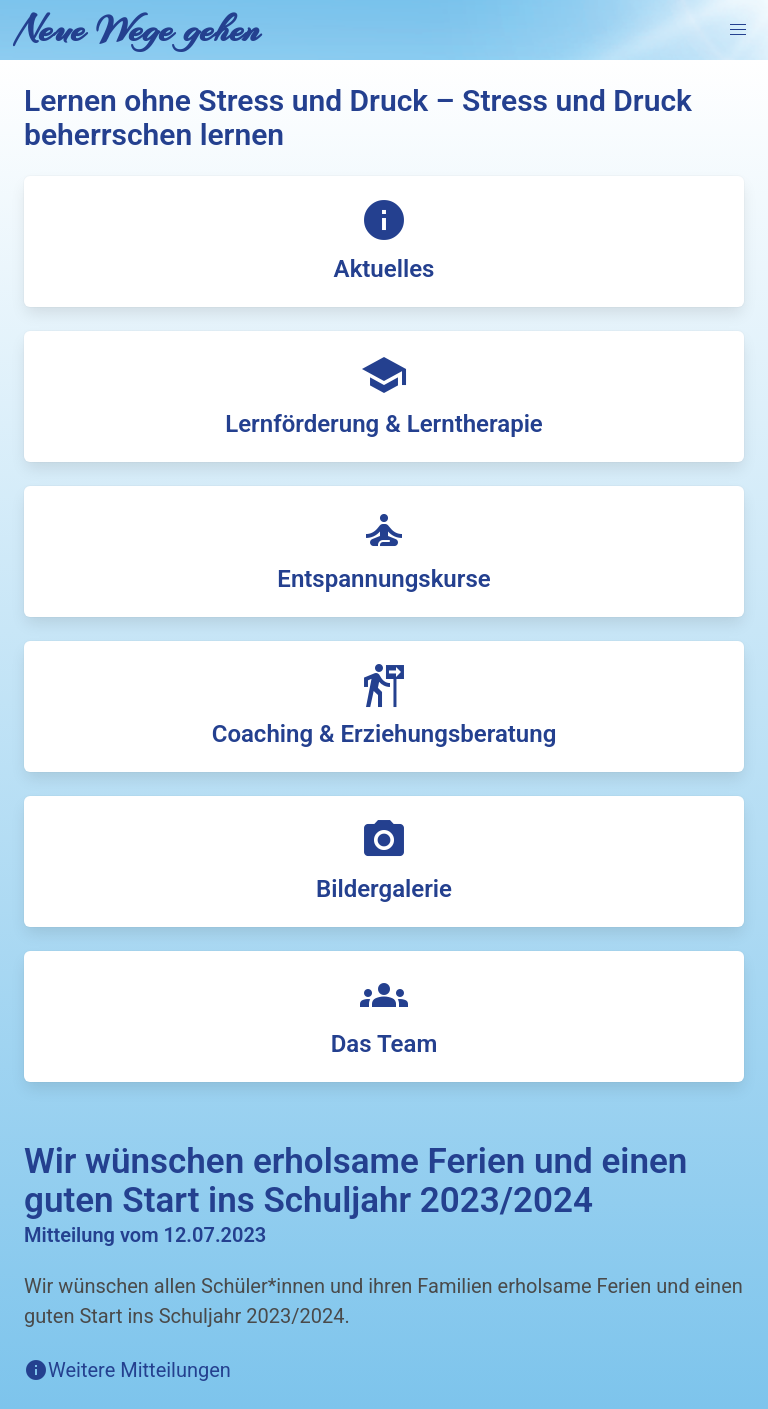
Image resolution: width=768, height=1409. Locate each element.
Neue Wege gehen (138, 30)
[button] (738, 30)
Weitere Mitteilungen (139, 1370)
